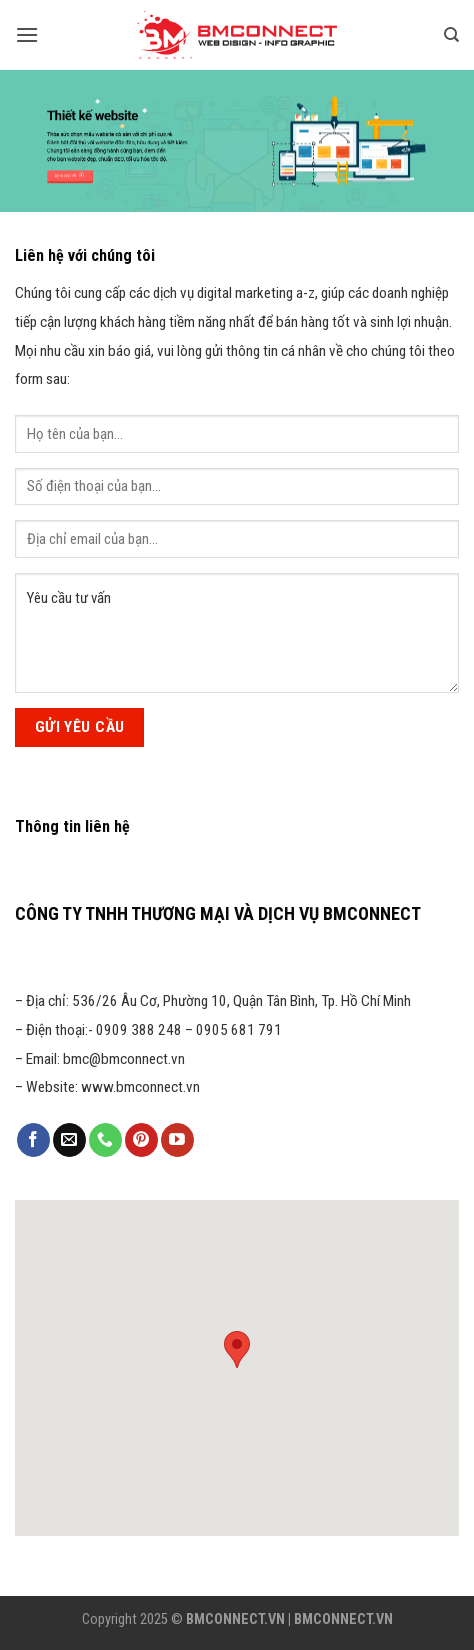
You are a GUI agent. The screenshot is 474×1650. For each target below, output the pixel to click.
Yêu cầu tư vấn (237, 633)
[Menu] (27, 34)
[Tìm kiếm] (451, 35)
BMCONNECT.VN (235, 1619)
